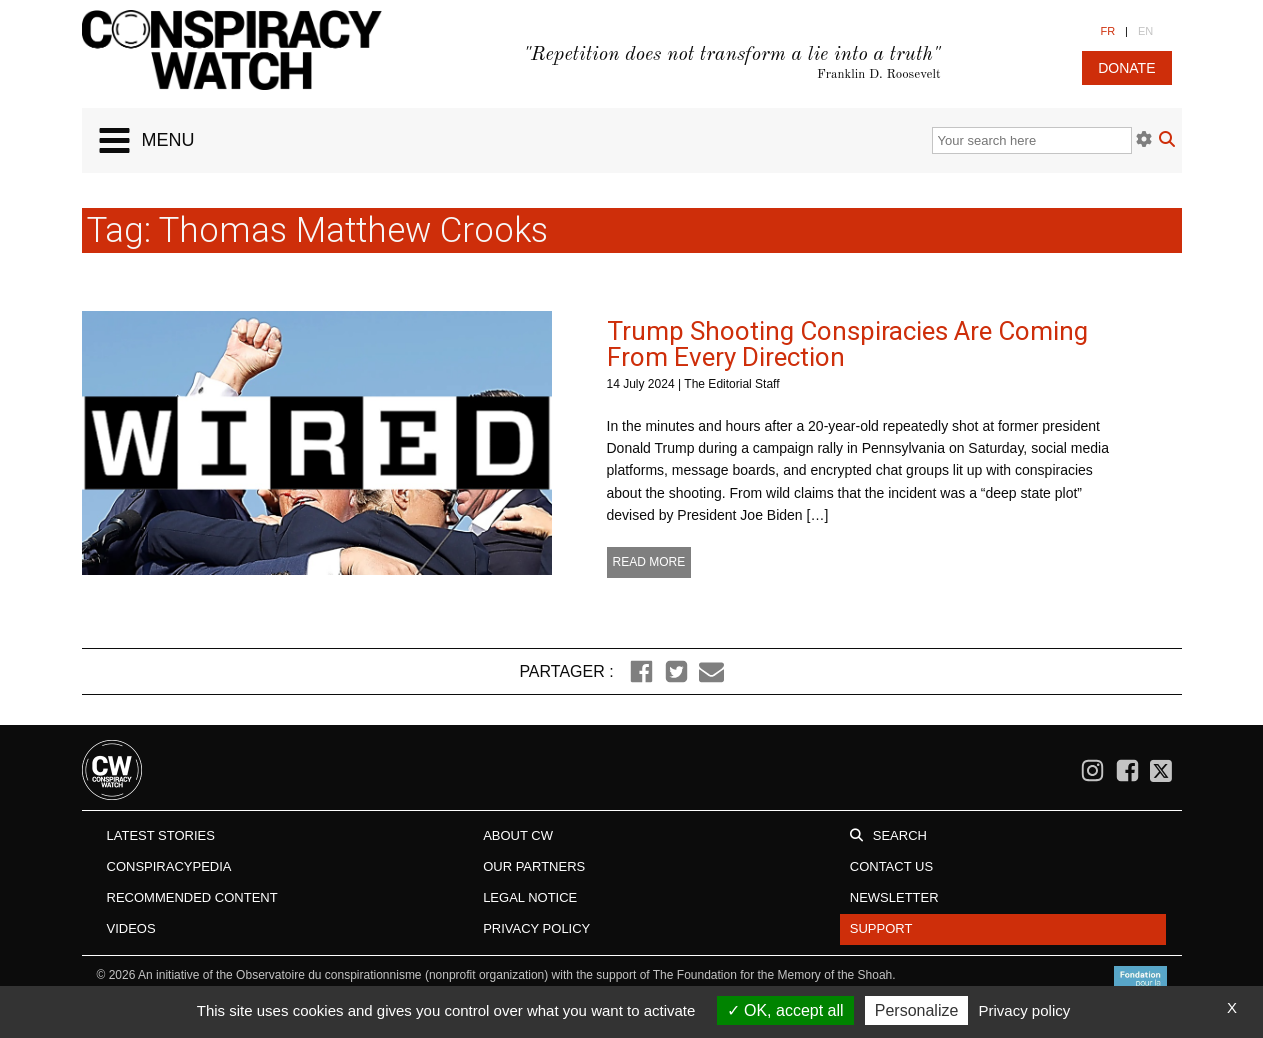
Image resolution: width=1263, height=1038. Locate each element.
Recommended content (192, 897)
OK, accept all (785, 1010)
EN (1145, 31)
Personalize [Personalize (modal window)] (917, 1010)
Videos (131, 928)
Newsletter (894, 897)
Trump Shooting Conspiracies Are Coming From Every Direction (847, 344)
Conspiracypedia (169, 866)
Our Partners (534, 866)
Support (881, 928)
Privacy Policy (536, 928)
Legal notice (530, 897)
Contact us (891, 866)
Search (900, 835)
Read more (649, 562)
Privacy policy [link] (1025, 1010)
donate (1126, 68)
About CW (518, 835)
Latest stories (161, 835)
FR (1107, 31)
